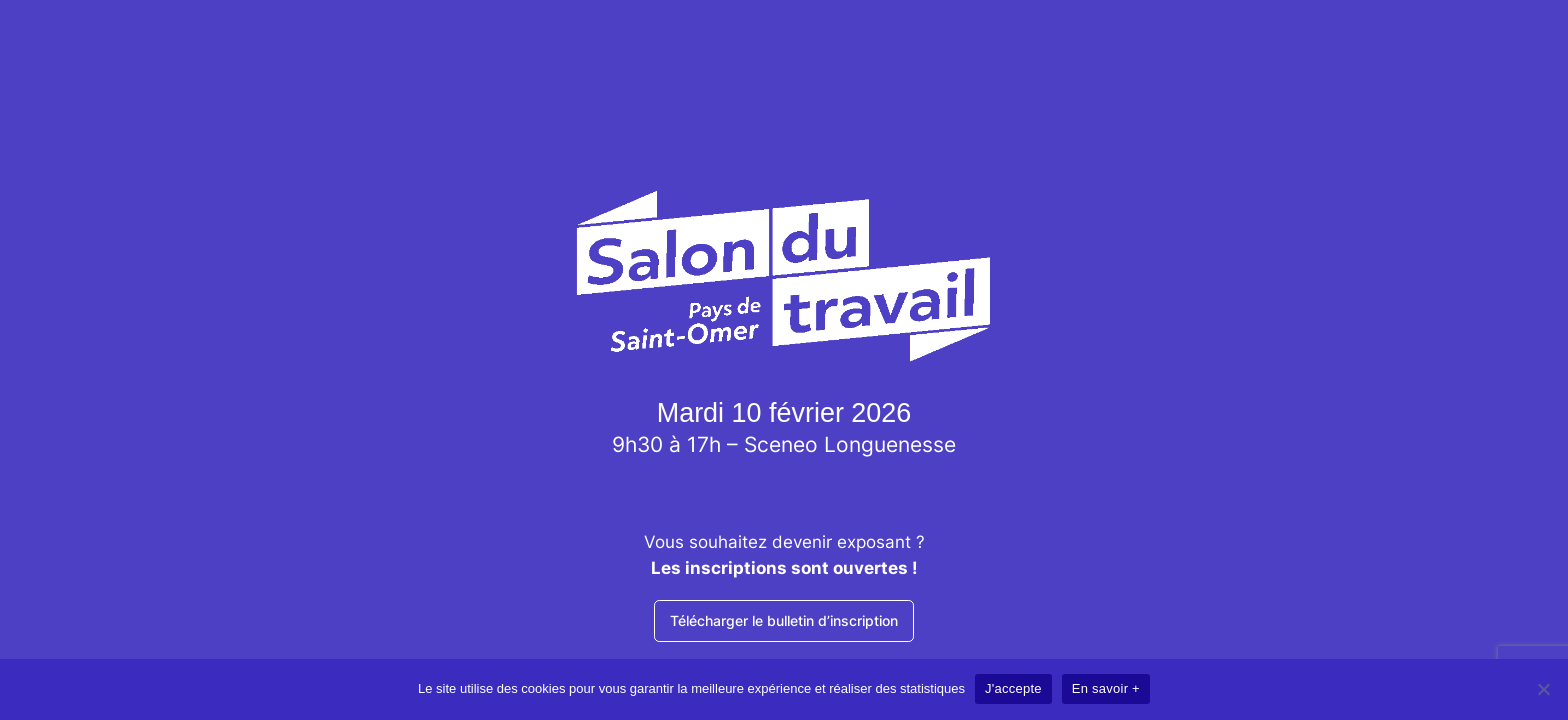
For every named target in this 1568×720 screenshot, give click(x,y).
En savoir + (1106, 688)
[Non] (1543, 689)
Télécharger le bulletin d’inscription (784, 620)
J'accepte (1013, 688)
